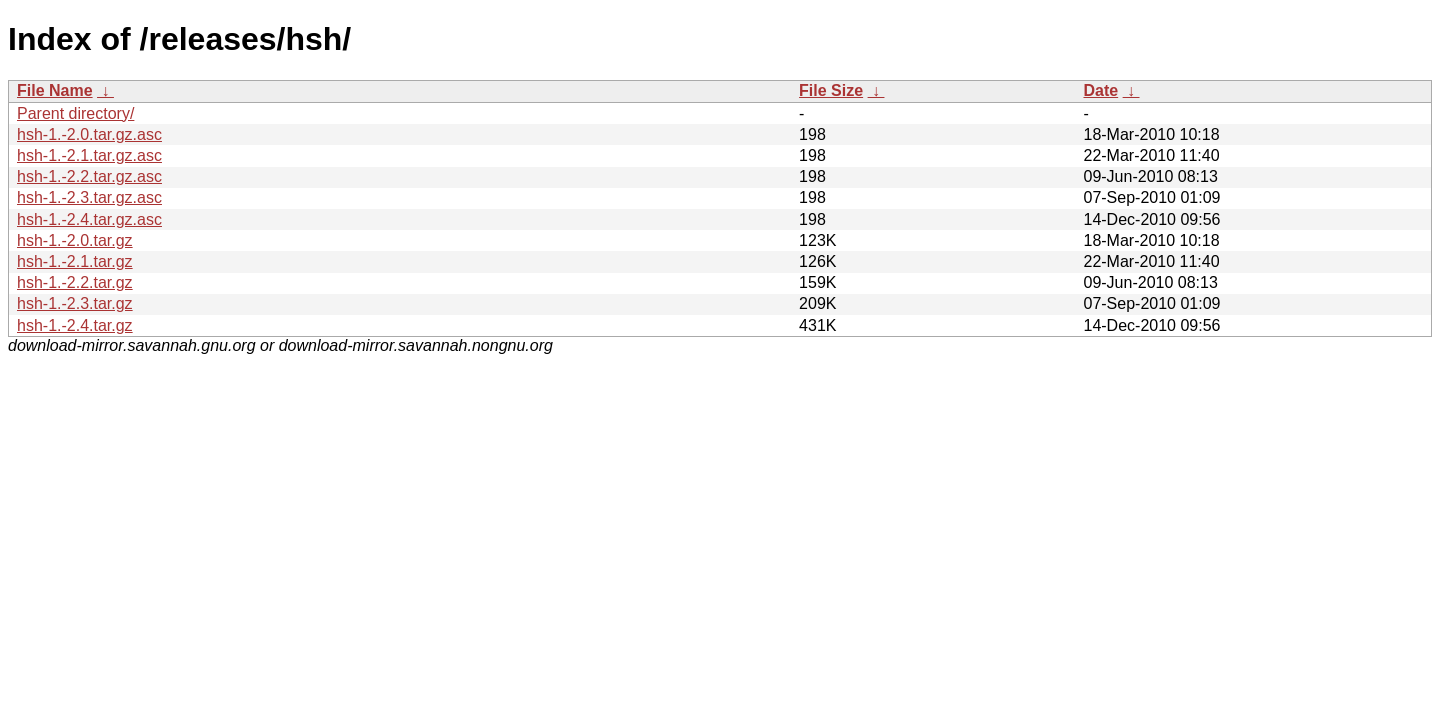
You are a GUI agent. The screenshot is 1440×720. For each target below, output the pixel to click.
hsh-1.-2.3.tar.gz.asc (89, 197)
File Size (831, 90)
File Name (55, 90)
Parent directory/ (75, 113)
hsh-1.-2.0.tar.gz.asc (89, 134)
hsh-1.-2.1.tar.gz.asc (89, 155)
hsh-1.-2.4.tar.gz (75, 325)
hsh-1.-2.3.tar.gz (75, 303)
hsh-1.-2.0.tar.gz (75, 240)
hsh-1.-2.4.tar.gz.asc (89, 219)
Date (1100, 90)
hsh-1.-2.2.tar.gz (75, 282)
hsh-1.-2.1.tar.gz (75, 261)
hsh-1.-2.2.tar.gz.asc (89, 176)
